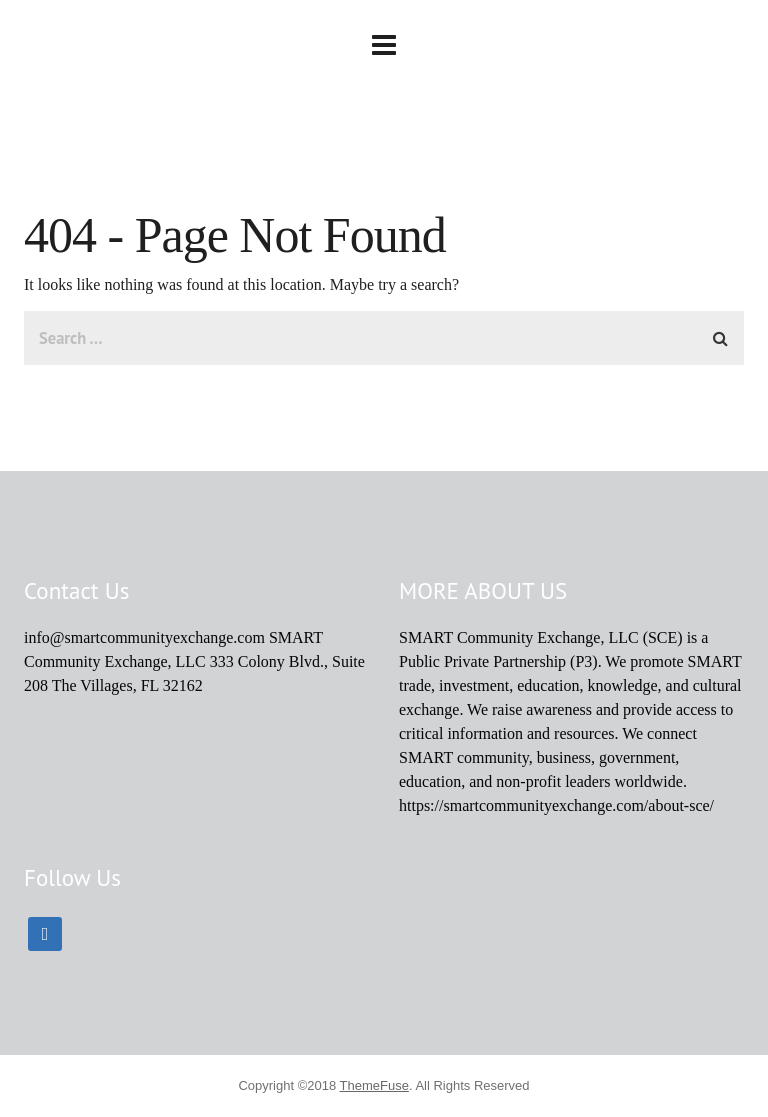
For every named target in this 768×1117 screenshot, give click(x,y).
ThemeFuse (374, 1085)
